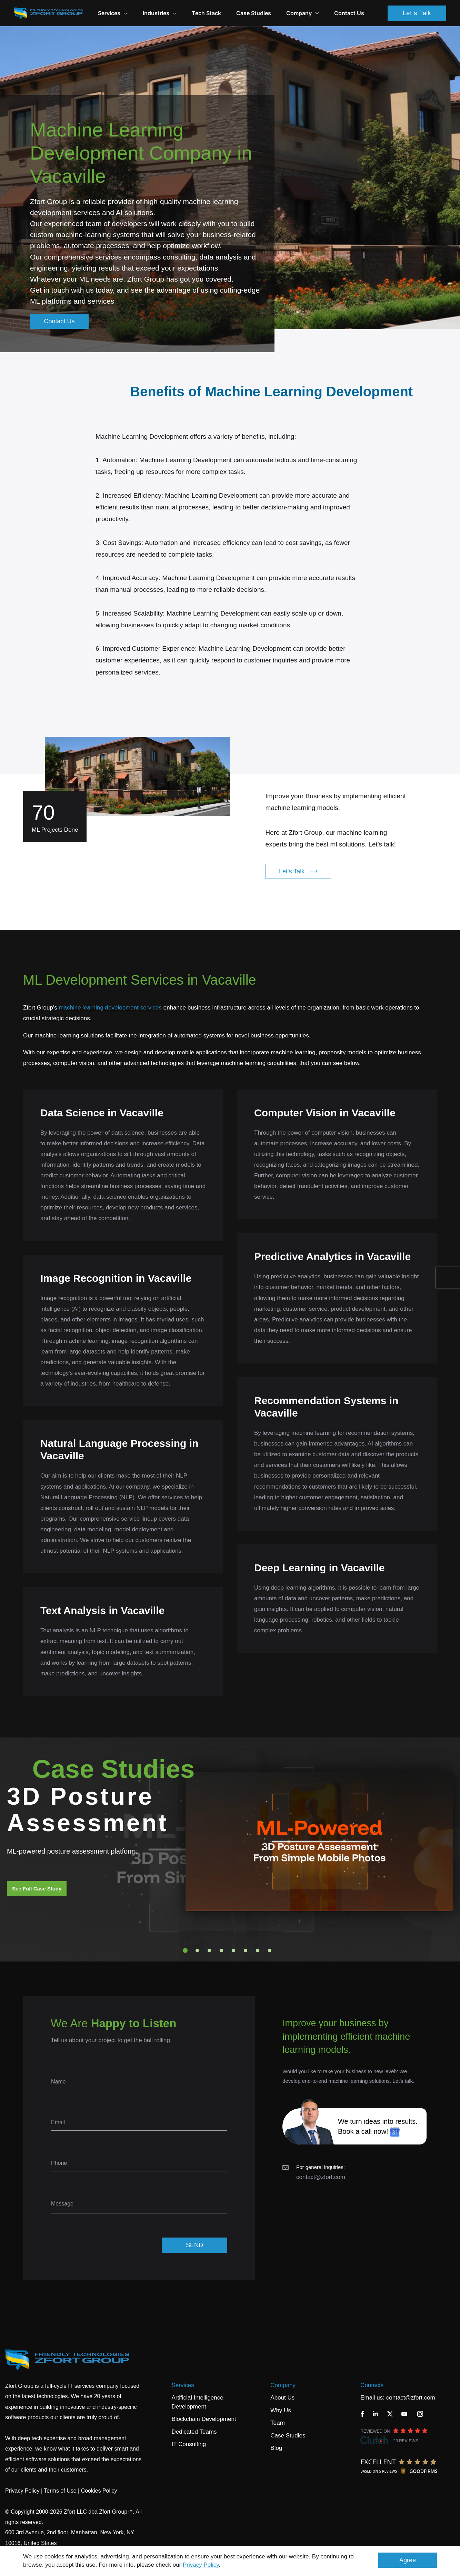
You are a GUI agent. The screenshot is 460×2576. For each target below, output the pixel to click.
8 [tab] (269, 1950)
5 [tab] (233, 1950)
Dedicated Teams (194, 2431)
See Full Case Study (36, 1889)
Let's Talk (417, 13)
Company (302, 13)
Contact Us (349, 13)
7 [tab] (257, 1950)
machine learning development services (110, 1007)
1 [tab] (185, 1950)
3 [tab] (209, 1950)
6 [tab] (245, 1950)
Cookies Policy (99, 2491)
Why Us (280, 2410)
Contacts (371, 2385)
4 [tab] (221, 1950)
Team (277, 2423)
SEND (194, 2245)
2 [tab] (197, 1950)
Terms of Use (60, 2491)
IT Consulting (188, 2444)
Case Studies (253, 13)
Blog (276, 2448)
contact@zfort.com (320, 2177)
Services (182, 2385)
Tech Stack (206, 13)
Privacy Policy (201, 2565)
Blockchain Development (203, 2419)
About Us (282, 2397)
